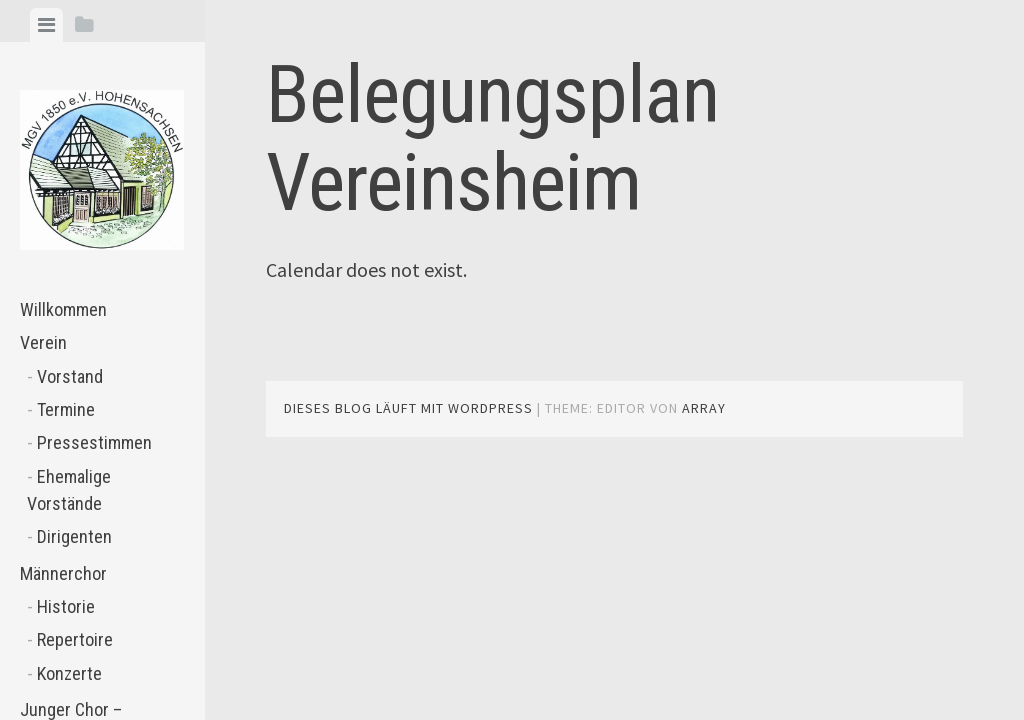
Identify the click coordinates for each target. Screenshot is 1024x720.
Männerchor (63, 573)
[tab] (46, 25)
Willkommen (63, 309)
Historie (66, 606)
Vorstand (70, 376)
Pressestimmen (94, 442)
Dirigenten (74, 536)
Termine (66, 409)
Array (704, 408)
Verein (43, 342)
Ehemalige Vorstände (69, 490)
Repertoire (75, 639)
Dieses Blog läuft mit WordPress (408, 408)
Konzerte (69, 673)
